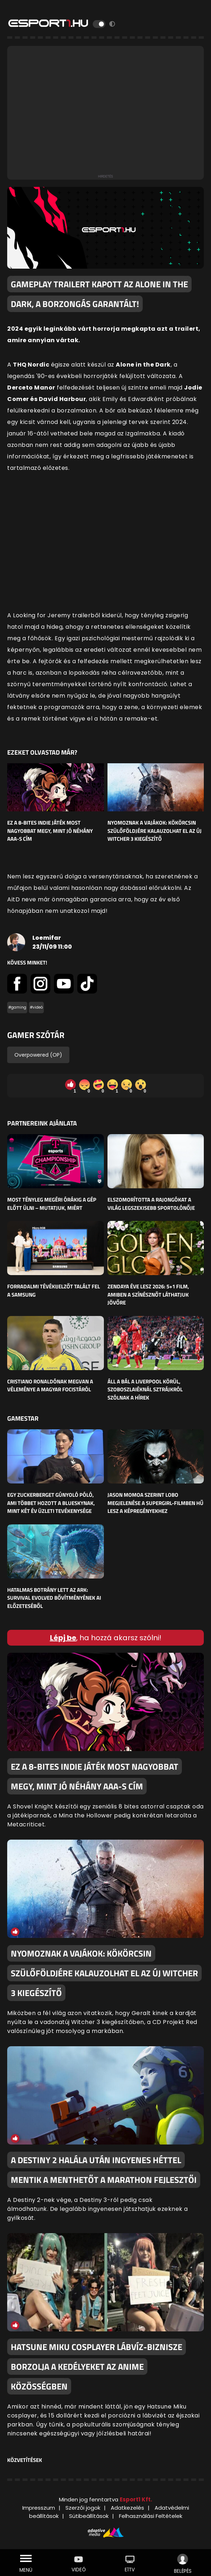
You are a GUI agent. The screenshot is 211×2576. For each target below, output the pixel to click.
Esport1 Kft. (136, 2499)
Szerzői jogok (82, 2507)
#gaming (17, 1007)
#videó (36, 1007)
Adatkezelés (127, 2507)
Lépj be (63, 1638)
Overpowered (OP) (38, 1054)
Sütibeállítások (89, 2516)
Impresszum (38, 2507)
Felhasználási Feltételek (150, 2516)
